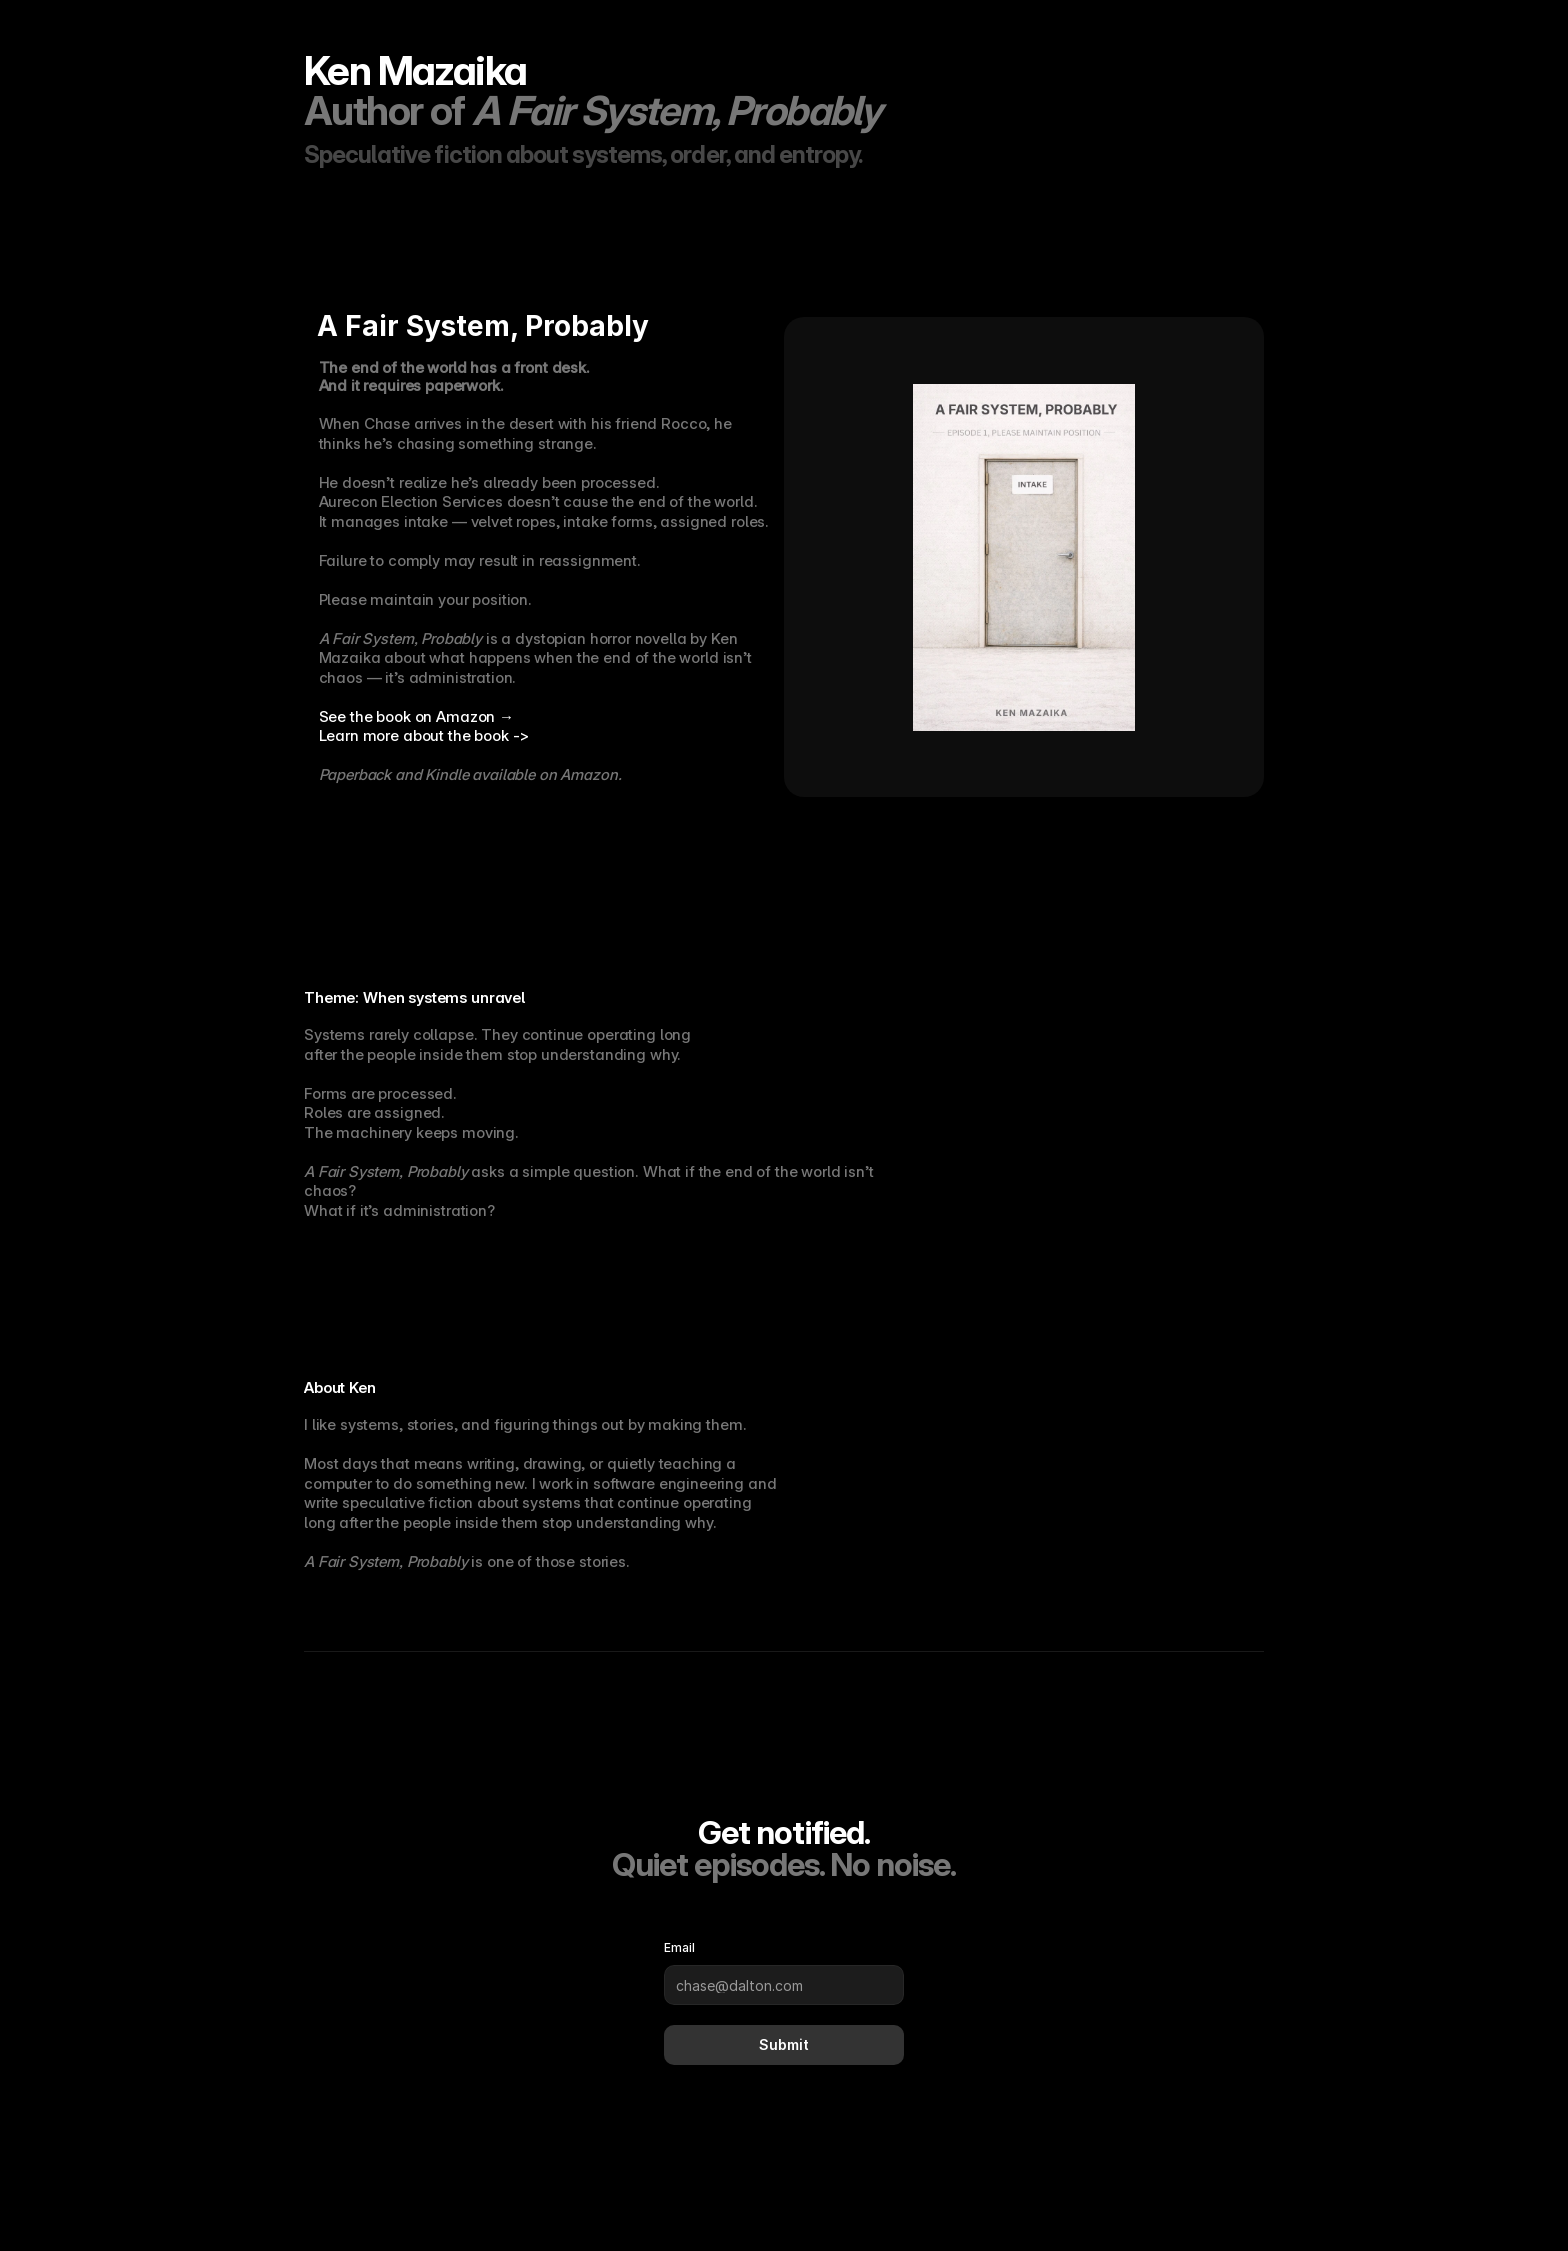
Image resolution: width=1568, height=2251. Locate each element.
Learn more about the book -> (424, 735)
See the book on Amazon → (416, 716)
